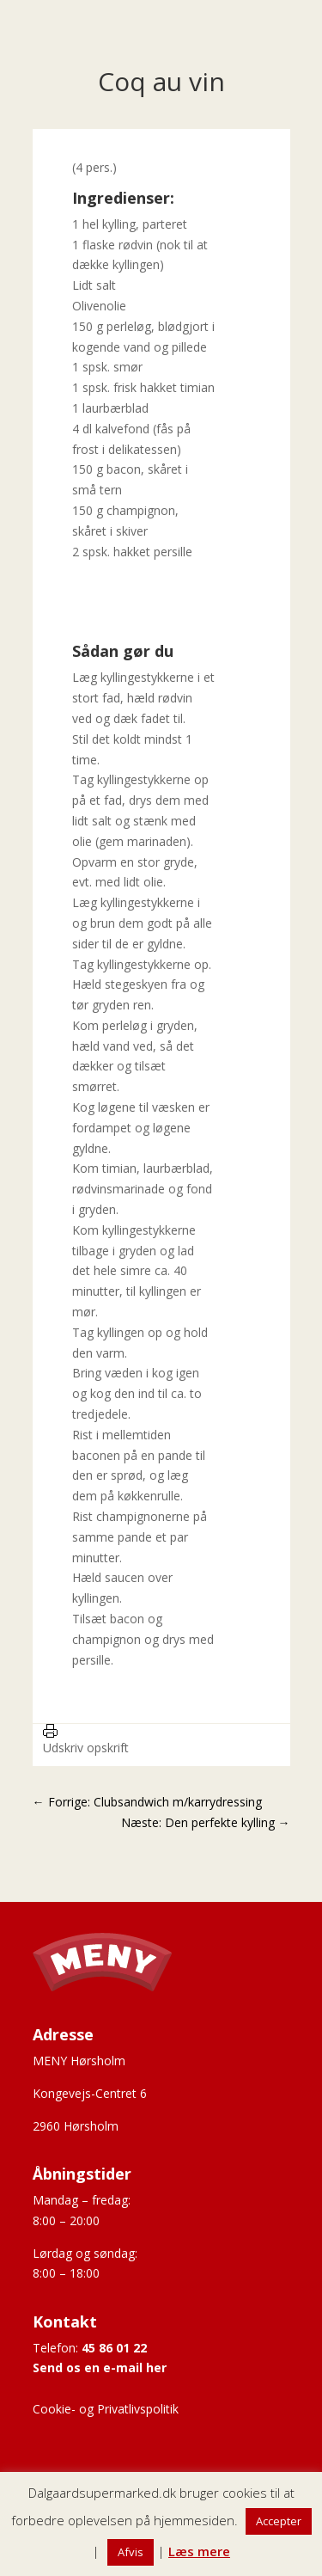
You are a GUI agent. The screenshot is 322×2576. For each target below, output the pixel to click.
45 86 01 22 (114, 2348)
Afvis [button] (130, 2552)
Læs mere (199, 2551)
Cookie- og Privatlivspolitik (106, 2409)
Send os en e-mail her (100, 2367)
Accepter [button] (278, 2521)
